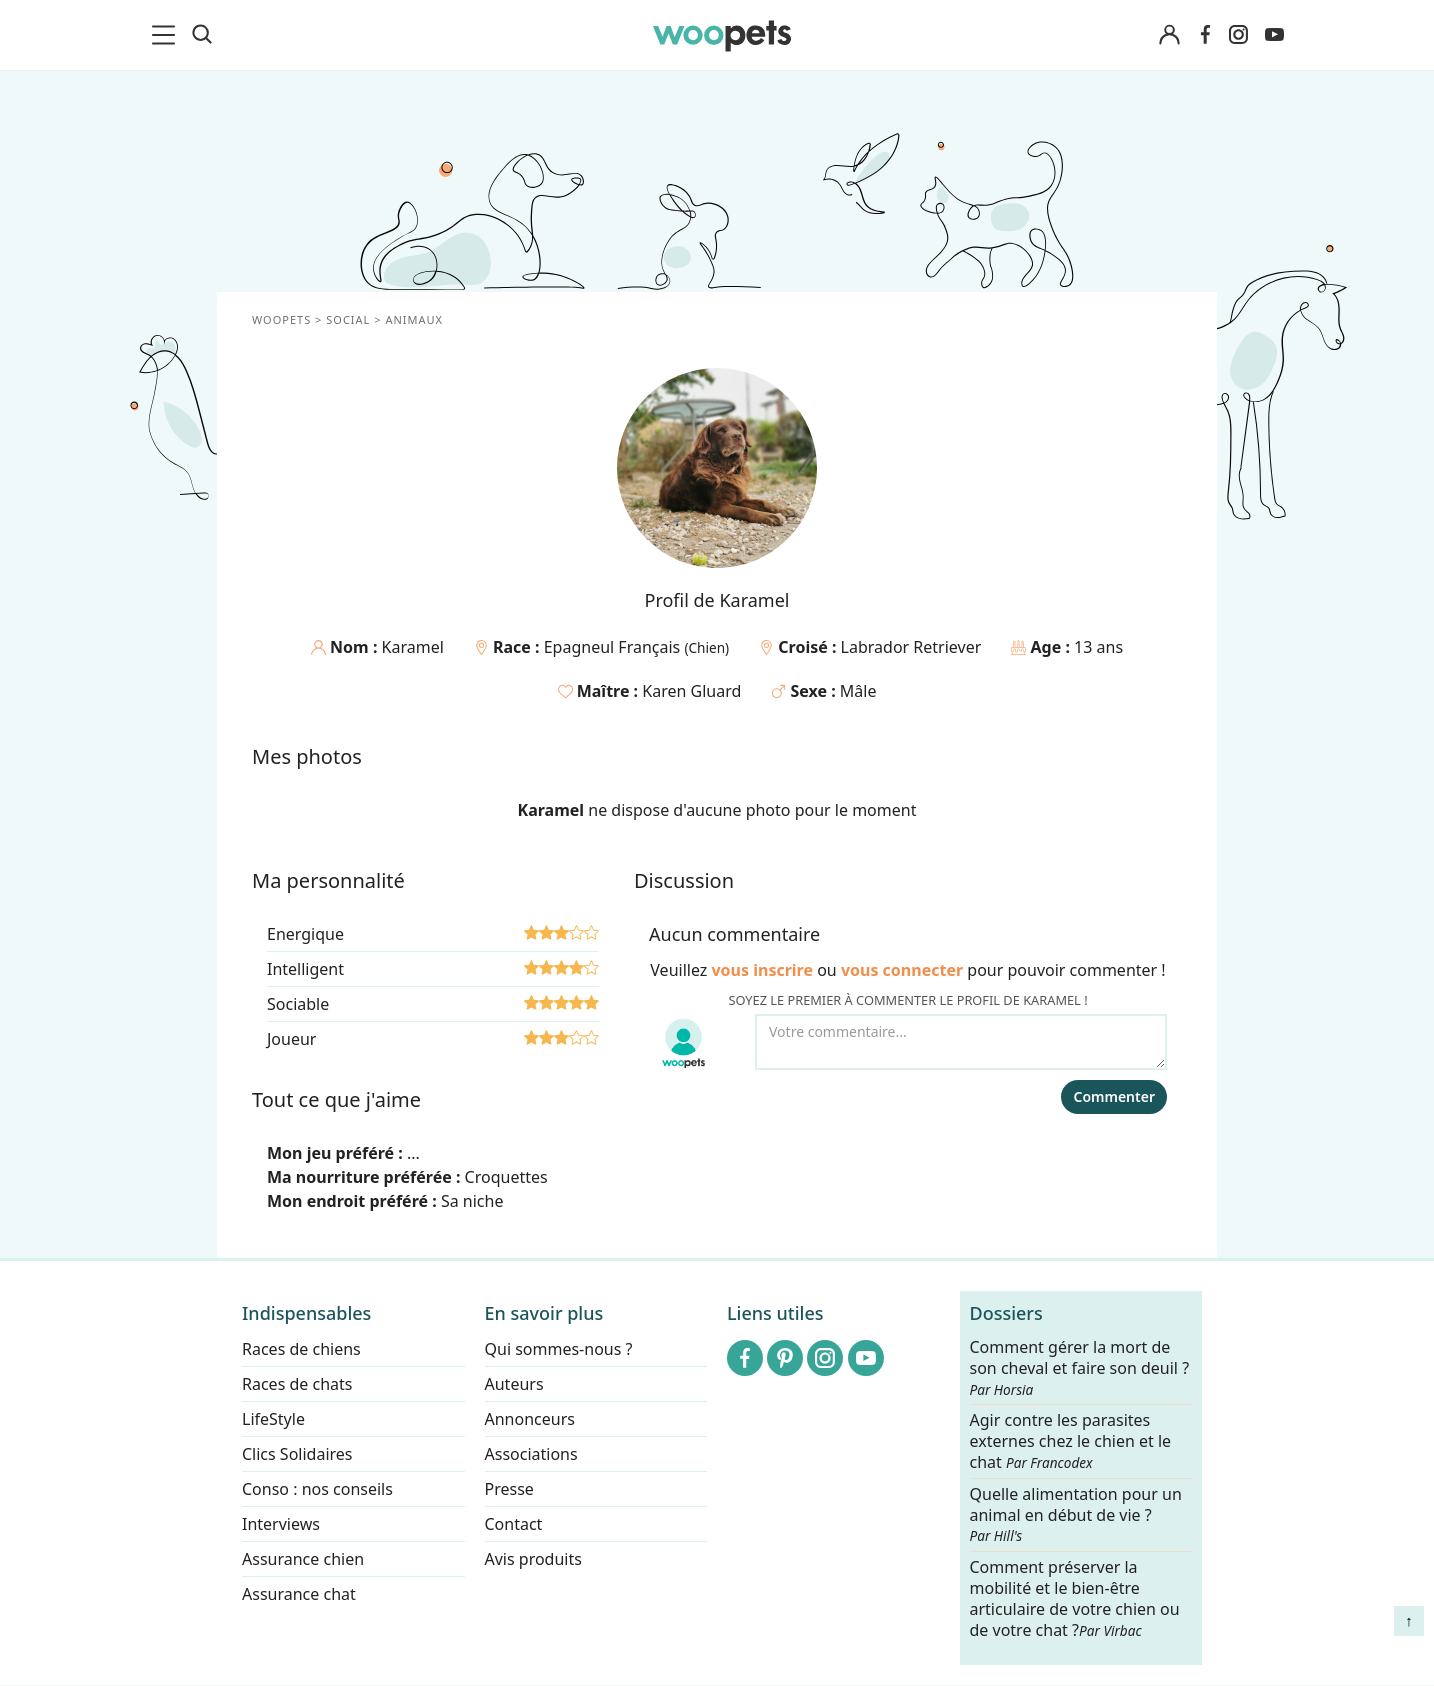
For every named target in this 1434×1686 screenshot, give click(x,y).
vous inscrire (762, 970)
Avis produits (533, 1559)
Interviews (281, 1524)
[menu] (167, 35)
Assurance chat (299, 1594)
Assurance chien (303, 1559)
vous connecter (902, 970)
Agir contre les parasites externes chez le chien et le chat (1071, 1442)
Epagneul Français (614, 647)
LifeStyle (273, 1419)
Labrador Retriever (911, 647)
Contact (514, 1524)
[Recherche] (202, 35)
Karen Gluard (691, 691)
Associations (531, 1454)
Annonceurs (530, 1419)
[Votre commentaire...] (961, 1042)
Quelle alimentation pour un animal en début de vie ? (1076, 1515)
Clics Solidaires (297, 1454)
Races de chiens (301, 1349)
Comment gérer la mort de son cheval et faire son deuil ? (1080, 1368)
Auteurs (514, 1384)
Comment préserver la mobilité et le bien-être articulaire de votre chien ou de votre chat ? (1075, 1598)
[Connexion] (1169, 35)
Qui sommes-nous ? (559, 1349)
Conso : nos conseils (317, 1489)
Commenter (1114, 1096)
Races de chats (297, 1384)
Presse (509, 1489)
